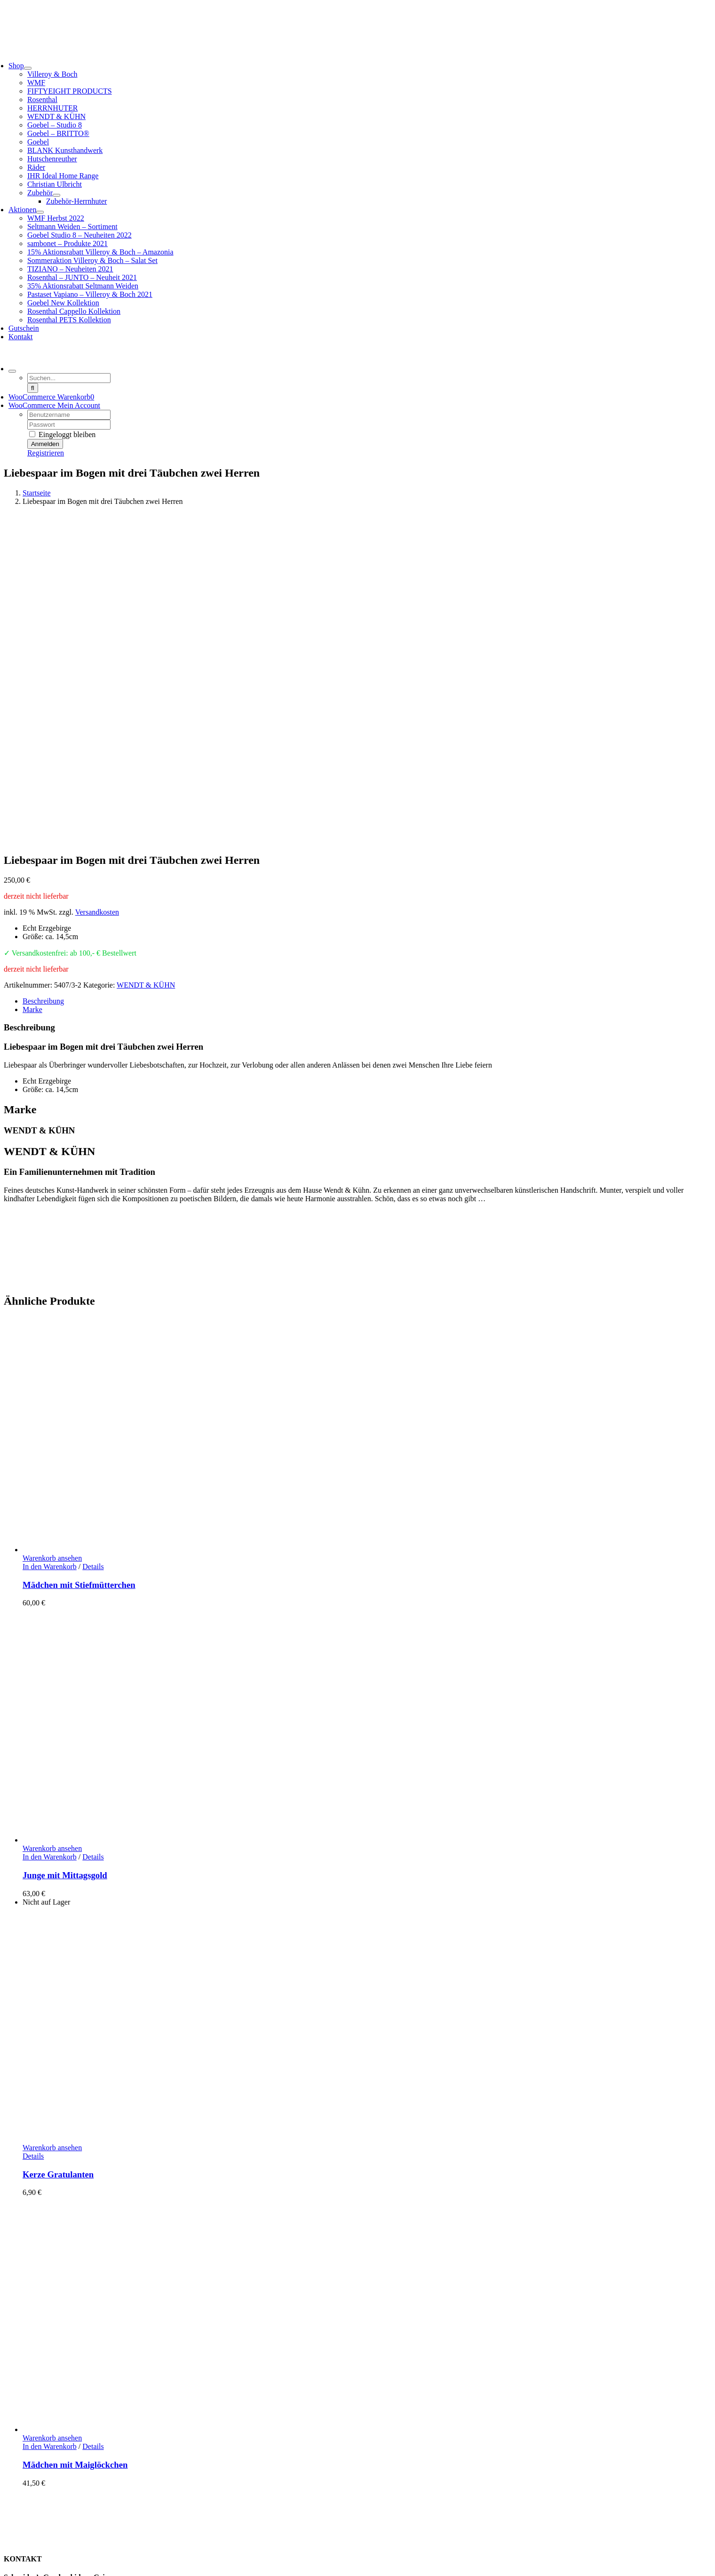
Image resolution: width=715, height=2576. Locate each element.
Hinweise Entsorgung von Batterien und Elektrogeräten (106, 2518)
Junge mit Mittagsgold (65, 1552)
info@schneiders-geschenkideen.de (57, 2320)
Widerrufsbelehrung (53, 2509)
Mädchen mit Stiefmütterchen (79, 1262)
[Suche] (32, 388)
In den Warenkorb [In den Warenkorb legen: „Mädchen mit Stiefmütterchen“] (50, 1244)
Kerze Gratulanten (58, 1852)
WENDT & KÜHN (146, 662)
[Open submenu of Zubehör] (56, 195)
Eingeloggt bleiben (62, 435)
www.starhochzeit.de (253, 2559)
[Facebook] (7, 2433)
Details (92, 1244)
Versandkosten (97, 589)
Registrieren (45, 453)
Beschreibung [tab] (43, 678)
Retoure (35, 2501)
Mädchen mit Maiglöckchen (75, 2142)
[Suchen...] (69, 378)
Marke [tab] (32, 687)
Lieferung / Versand (52, 2492)
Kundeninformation (52, 2476)
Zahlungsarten (44, 2484)
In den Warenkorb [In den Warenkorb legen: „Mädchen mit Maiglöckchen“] (50, 2124)
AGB (31, 2526)
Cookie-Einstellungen (323, 2559)
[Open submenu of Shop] (28, 68)
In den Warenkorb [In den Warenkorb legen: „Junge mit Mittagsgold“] (50, 1534)
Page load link (25, 2568)
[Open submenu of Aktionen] (40, 212)
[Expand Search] (12, 371)
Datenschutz (41, 2535)
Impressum (39, 2543)
